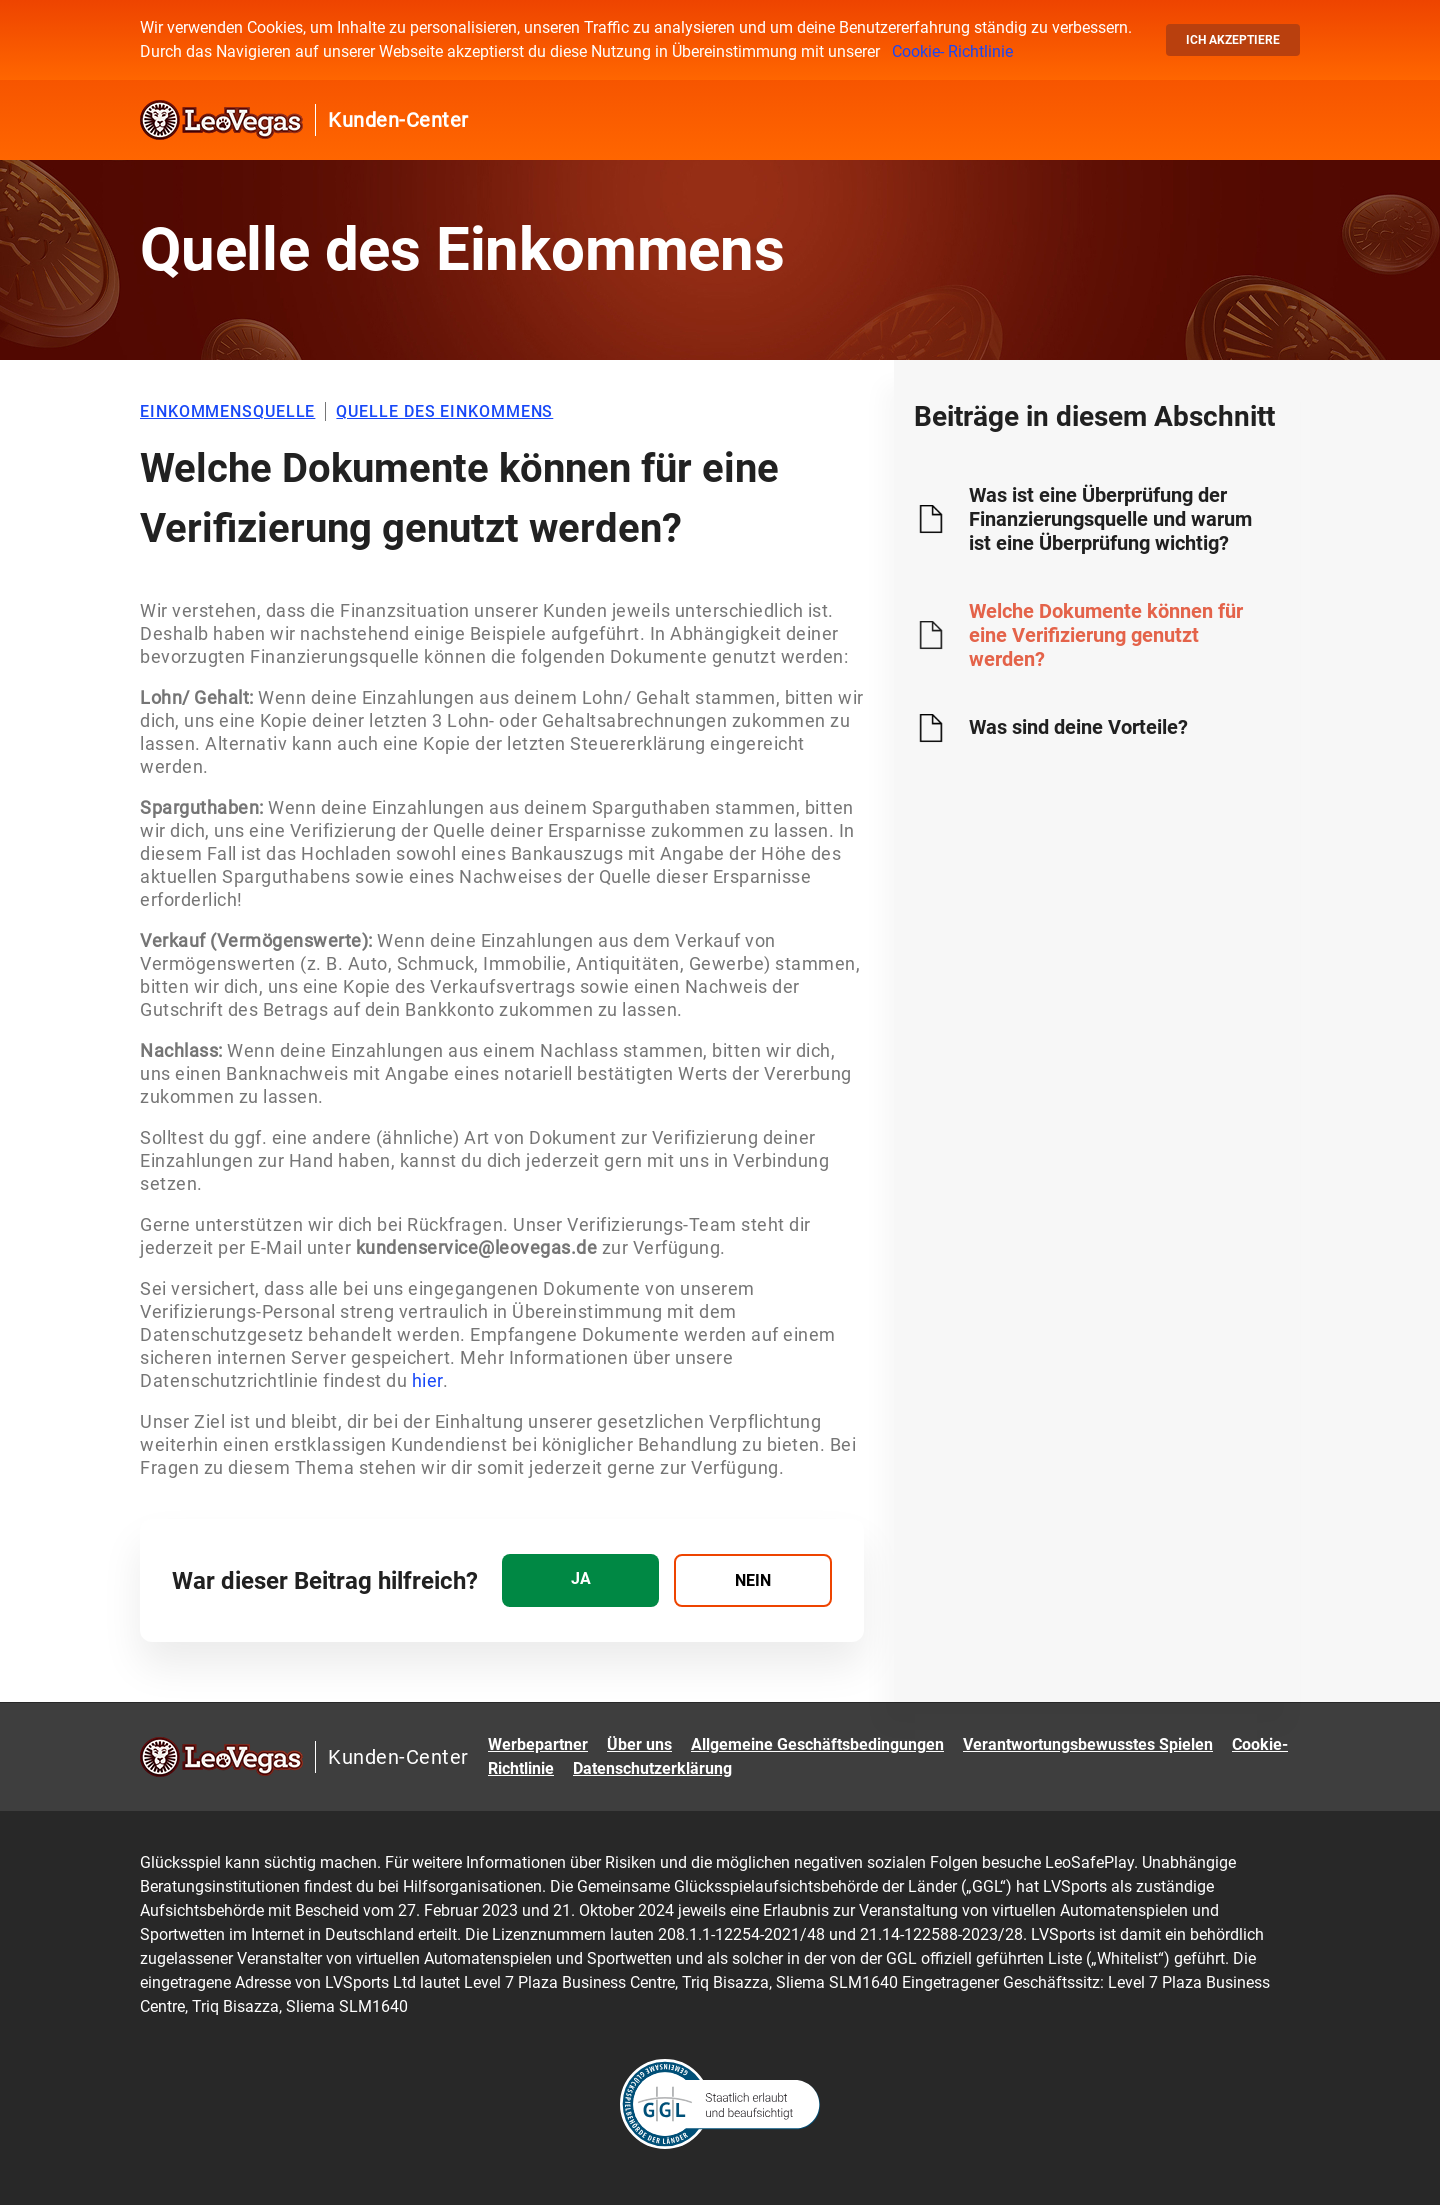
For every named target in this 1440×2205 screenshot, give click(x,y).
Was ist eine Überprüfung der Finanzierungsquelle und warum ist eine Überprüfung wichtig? (1110, 519)
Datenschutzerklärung (652, 1768)
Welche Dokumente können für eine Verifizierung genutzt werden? (1106, 635)
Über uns (639, 1744)
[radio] (580, 1580)
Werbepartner (538, 1744)
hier (427, 1380)
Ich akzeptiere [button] (1233, 40)
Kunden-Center (398, 120)
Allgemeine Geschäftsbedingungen (817, 1744)
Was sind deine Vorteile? (1078, 727)
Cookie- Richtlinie (952, 51)
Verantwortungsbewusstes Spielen (1088, 1744)
